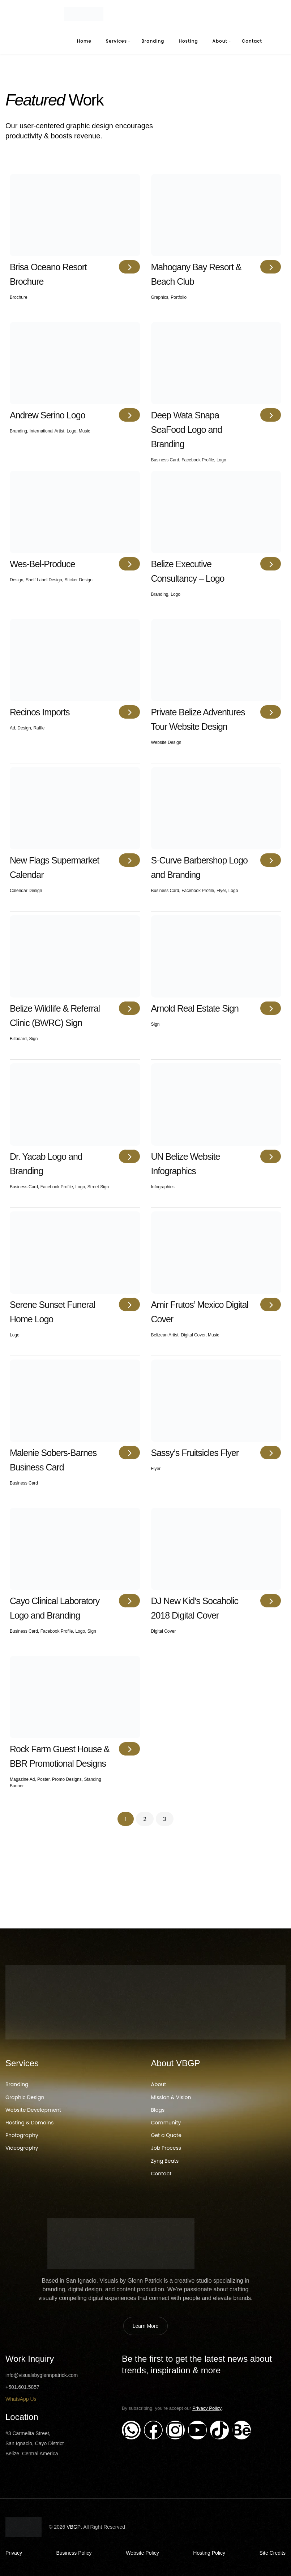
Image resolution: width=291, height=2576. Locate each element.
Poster (43, 1779)
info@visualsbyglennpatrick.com (41, 2375)
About (220, 41)
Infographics (163, 1186)
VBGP (74, 2527)
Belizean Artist (165, 1334)
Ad (12, 728)
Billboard (18, 1038)
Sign (33, 1038)
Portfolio (179, 297)
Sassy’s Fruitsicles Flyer (195, 1453)
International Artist (47, 431)
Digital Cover (193, 1334)
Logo (71, 431)
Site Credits (273, 2553)
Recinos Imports (40, 712)
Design (16, 579)
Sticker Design (78, 579)
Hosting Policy (209, 2553)
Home (84, 41)
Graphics (159, 297)
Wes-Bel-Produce (42, 564)
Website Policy (142, 2553)
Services (116, 41)
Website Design (166, 742)
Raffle (38, 728)
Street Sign (98, 1186)
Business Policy (74, 2553)
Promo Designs (67, 1779)
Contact (252, 41)
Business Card (165, 459)
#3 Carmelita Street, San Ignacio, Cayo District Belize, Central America (34, 2443)
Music (84, 431)
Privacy (13, 2553)
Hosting (188, 41)
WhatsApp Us (21, 2399)
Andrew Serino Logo (47, 415)
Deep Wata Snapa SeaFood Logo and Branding (186, 429)
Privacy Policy (207, 2408)
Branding (152, 41)
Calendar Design (26, 890)
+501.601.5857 (22, 2387)
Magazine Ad (22, 1779)
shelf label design (44, 579)
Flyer (221, 890)
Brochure (18, 297)
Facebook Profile (197, 459)
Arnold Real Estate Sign (195, 1008)
